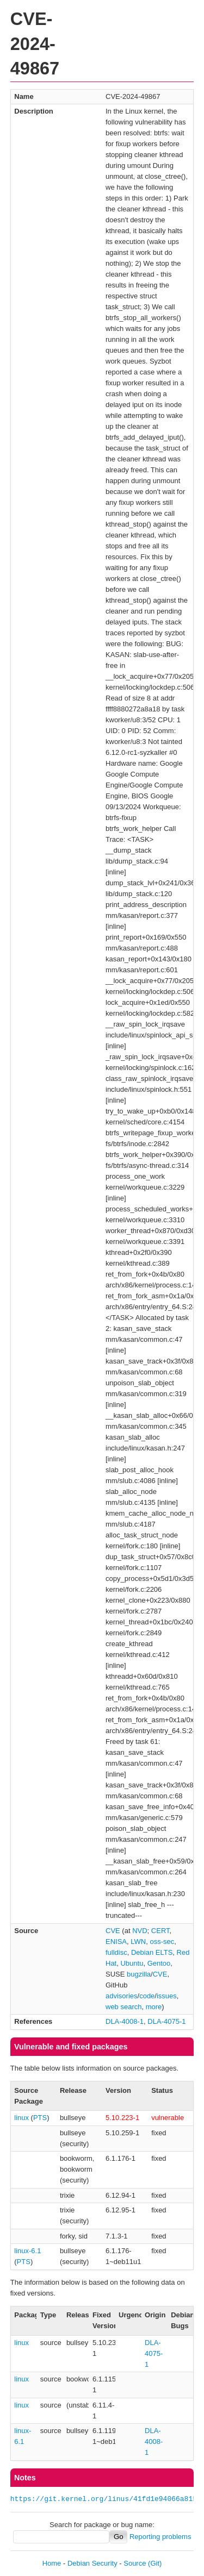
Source (134, 2563)
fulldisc (116, 1952)
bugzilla (139, 1974)
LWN (138, 1941)
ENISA (116, 1941)
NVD (139, 1931)
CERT (160, 1931)
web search (123, 2007)
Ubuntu (131, 1963)
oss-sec (162, 1941)
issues (167, 1996)
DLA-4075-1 (166, 2021)
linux (21, 2118)
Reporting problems (160, 2537)
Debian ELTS (151, 1952)
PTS (40, 2118)
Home (51, 2563)
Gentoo (159, 1963)
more (154, 2007)
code (146, 1996)
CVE (113, 1931)
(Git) (155, 2563)
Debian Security (92, 2563)
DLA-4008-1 (125, 2021)
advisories (122, 1996)
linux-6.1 (27, 2251)
